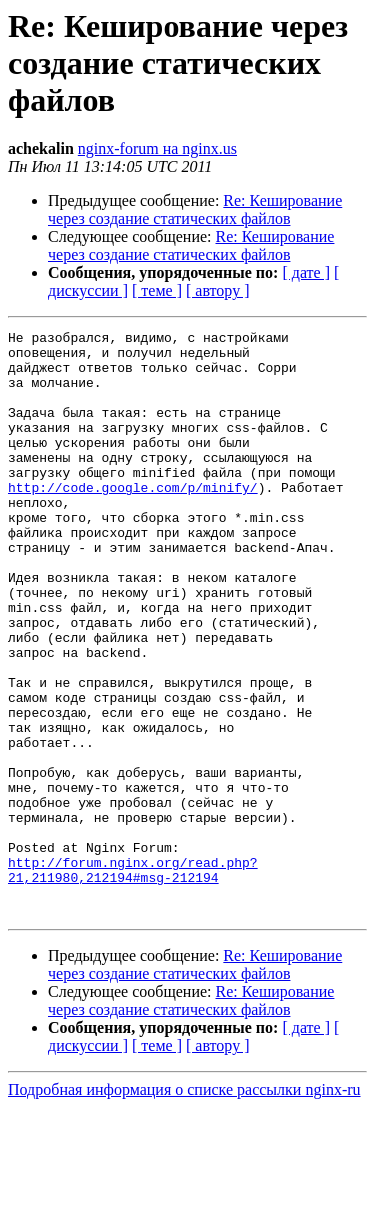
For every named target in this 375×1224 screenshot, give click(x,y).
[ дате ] (306, 272)
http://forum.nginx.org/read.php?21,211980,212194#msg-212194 (133, 979)
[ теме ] (157, 290)
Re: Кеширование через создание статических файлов (195, 209)
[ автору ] (217, 290)
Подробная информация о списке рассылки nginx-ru (184, 1206)
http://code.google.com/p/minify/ (133, 520)
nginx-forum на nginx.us (157, 148)
